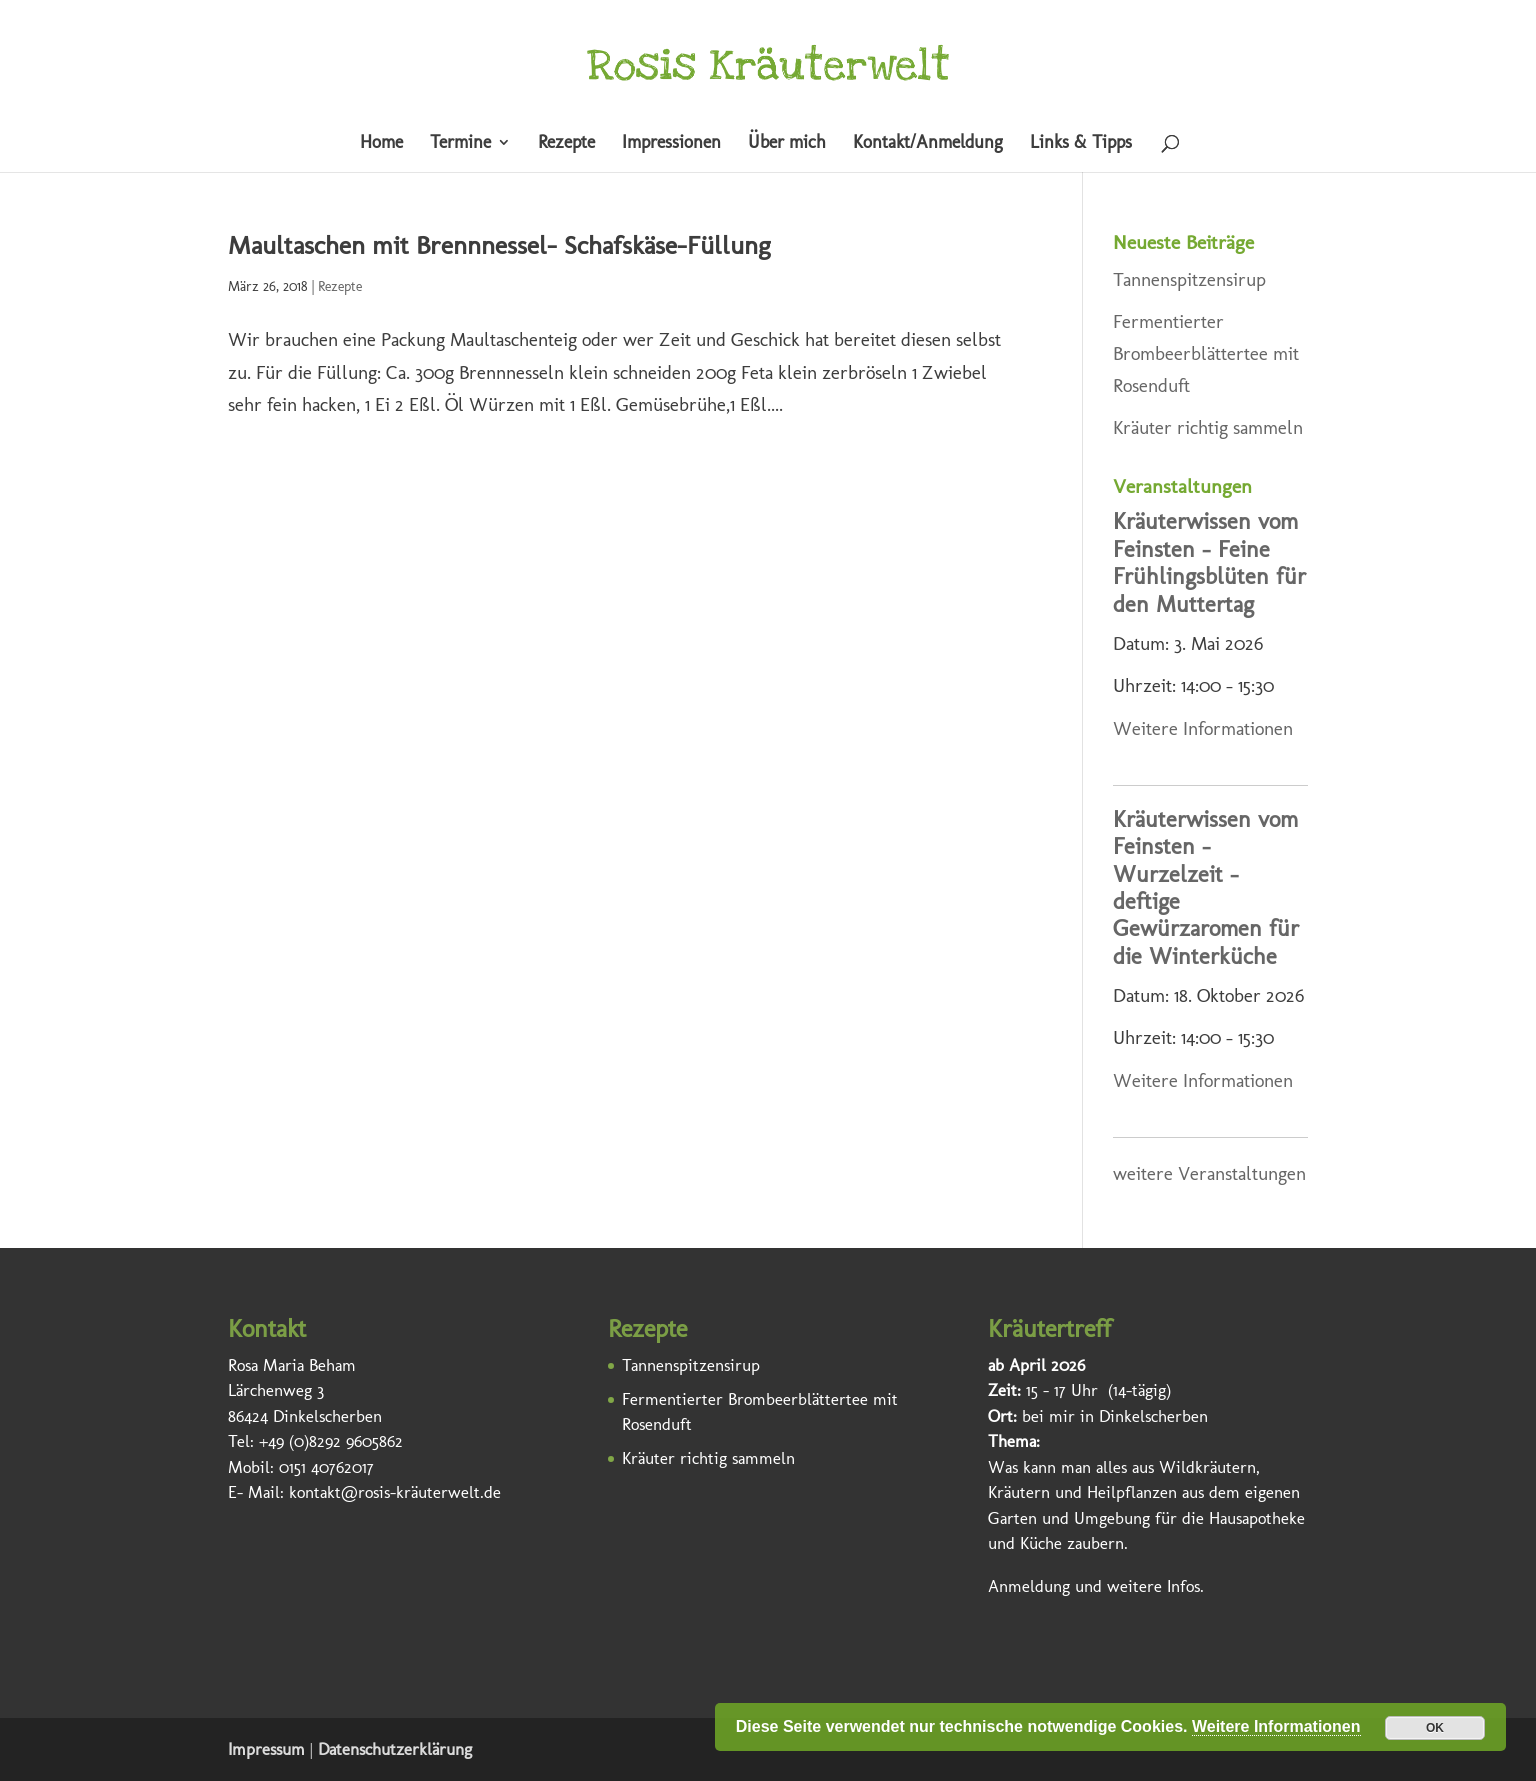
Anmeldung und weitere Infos (1094, 1586)
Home (381, 144)
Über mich (787, 144)
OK (1435, 1728)
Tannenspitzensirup (1189, 279)
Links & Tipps (1081, 144)
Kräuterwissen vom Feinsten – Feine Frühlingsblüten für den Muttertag (1209, 562)
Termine (460, 144)
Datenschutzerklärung (395, 1749)
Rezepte (566, 144)
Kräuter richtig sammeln (1208, 427)
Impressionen (671, 144)
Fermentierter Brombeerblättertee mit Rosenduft (1206, 354)
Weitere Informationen (1203, 728)
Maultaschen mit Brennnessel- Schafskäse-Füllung (499, 245)
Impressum (266, 1749)
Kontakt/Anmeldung (928, 144)
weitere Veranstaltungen (1209, 1173)
